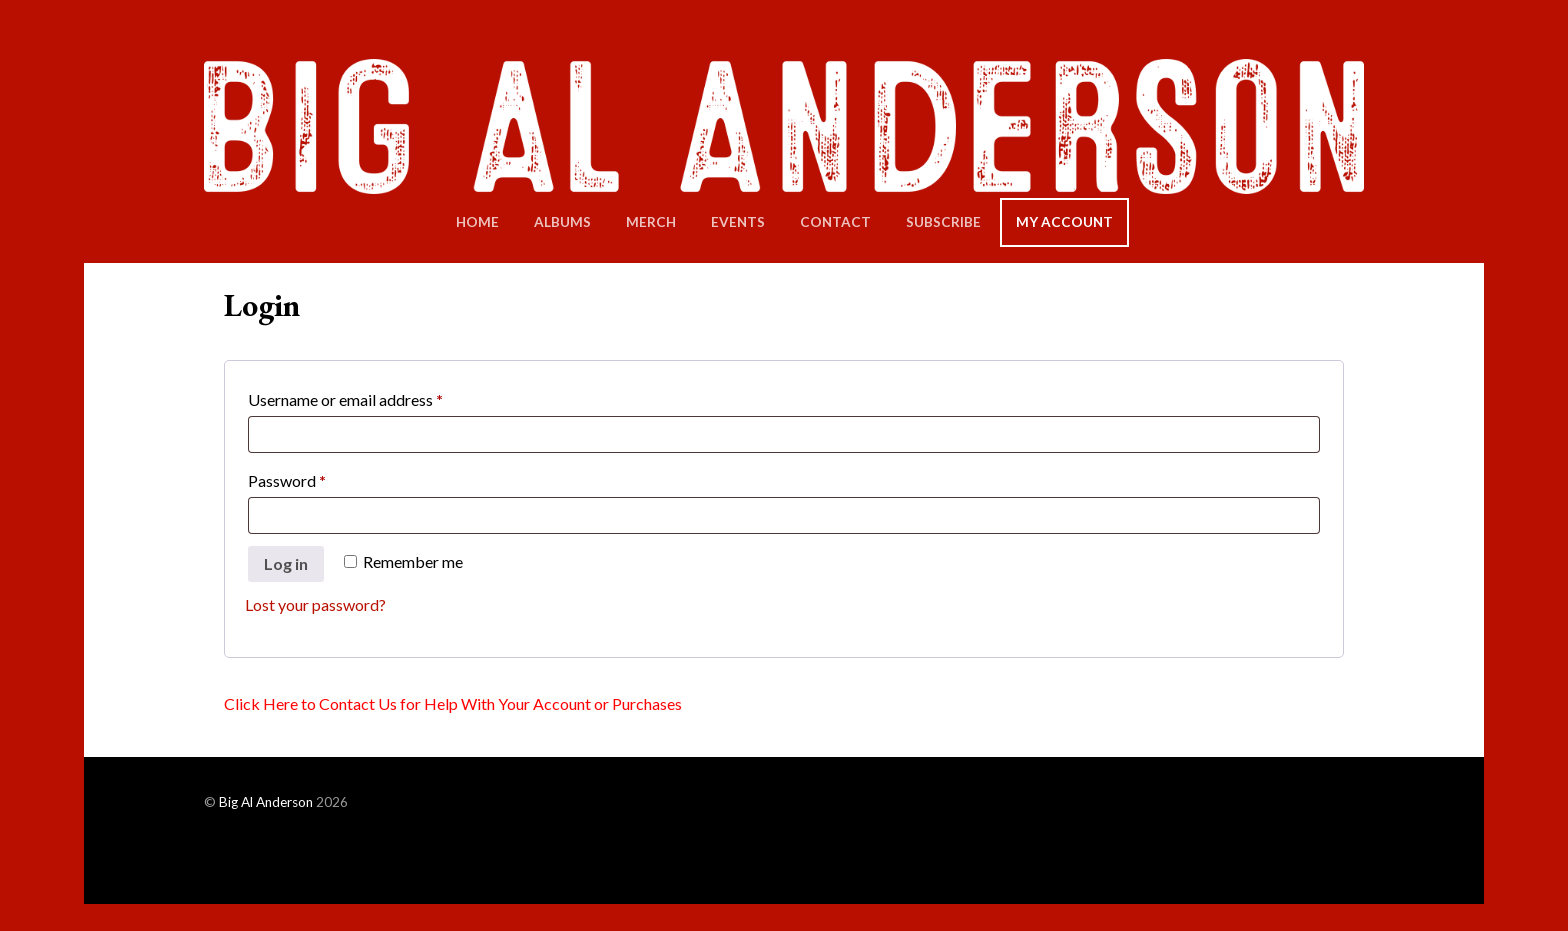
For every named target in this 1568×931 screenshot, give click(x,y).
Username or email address (376, 396)
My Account (1064, 222)
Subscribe (943, 222)
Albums (562, 222)
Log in (286, 563)
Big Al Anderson (266, 802)
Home (477, 222)
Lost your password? (315, 604)
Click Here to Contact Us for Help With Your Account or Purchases (453, 703)
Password (317, 477)
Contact (835, 222)
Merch (651, 222)
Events (738, 222)
